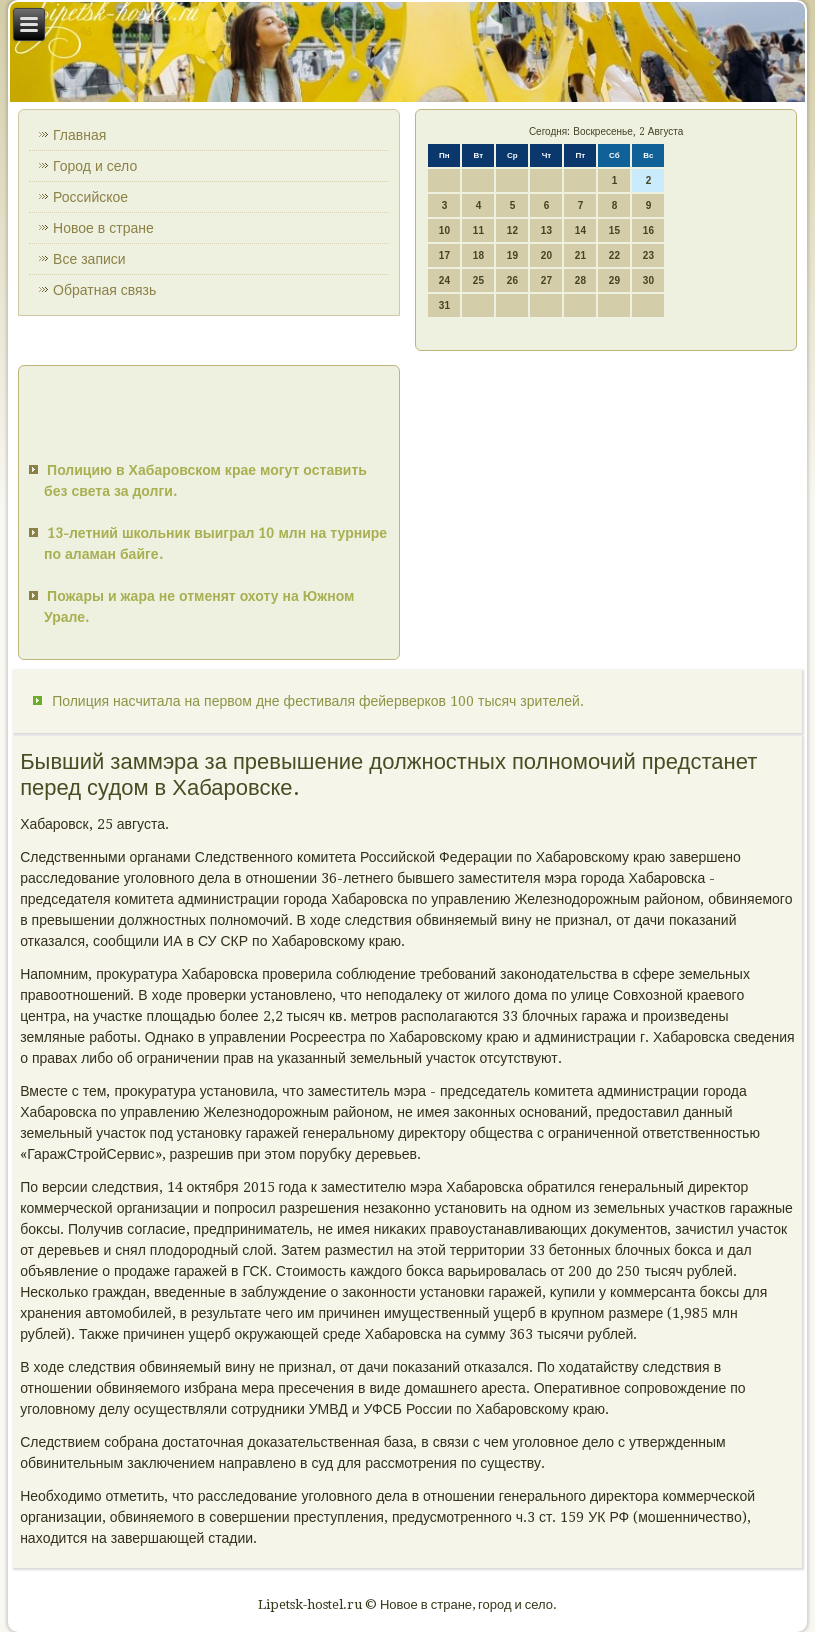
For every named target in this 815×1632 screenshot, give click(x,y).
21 (580, 255)
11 (478, 230)
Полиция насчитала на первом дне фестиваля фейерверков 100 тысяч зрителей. (318, 701)
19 (512, 255)
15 (614, 230)
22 (614, 255)
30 (648, 280)
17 (444, 255)
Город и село (95, 166)
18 (478, 255)
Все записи (89, 259)
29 (614, 280)
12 (512, 230)
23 (648, 255)
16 (648, 230)
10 (444, 230)
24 (444, 280)
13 (546, 230)
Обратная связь (104, 290)
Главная (79, 135)
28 (580, 280)
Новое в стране (103, 228)
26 (512, 280)
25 (478, 280)
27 (546, 280)
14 (580, 230)
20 (546, 255)
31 (444, 305)
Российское (90, 197)
